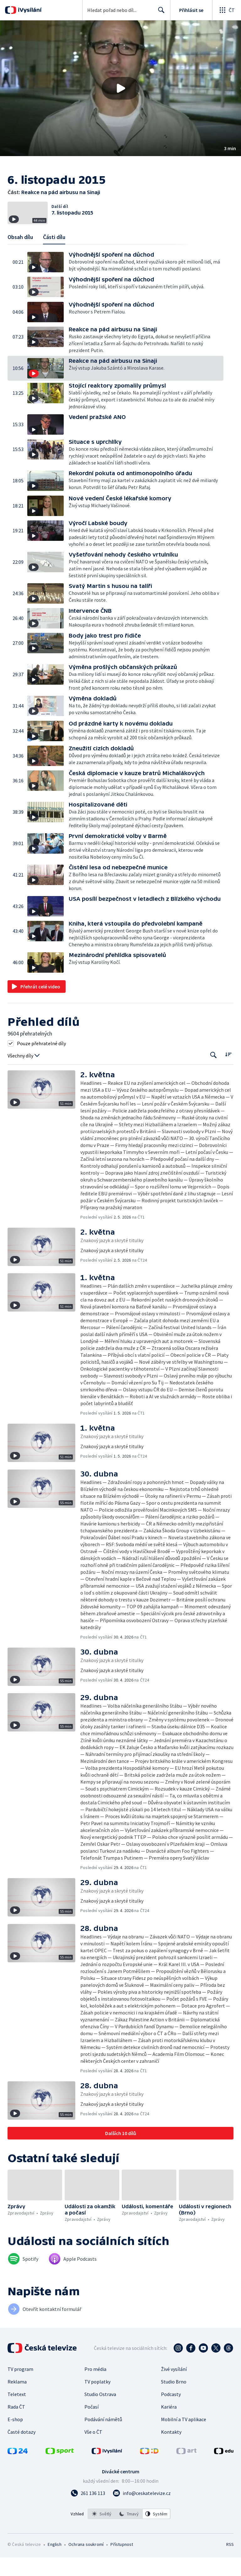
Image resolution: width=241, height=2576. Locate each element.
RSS (229, 2563)
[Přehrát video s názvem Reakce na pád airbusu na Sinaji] (120, 88)
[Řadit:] (228, 1073)
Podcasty (171, 2413)
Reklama (17, 2400)
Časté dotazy (21, 2450)
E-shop (15, 2438)
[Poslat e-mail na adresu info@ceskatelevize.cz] (142, 2511)
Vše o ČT (93, 2450)
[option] (101, 2532)
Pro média (95, 2387)
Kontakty (171, 2450)
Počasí (91, 2425)
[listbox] (129, 2532)
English (54, 2563)
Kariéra (169, 2425)
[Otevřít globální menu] (226, 10)
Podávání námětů (103, 2438)
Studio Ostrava (100, 2413)
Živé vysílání (174, 2387)
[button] (120, 88)
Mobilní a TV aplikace (183, 2438)
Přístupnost (121, 2563)
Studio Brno (173, 2400)
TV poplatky (97, 2400)
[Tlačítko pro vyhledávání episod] (213, 1073)
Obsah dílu (20, 255)
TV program (20, 2387)
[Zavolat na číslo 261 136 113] (88, 2511)
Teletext (17, 2413)
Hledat (159, 12)
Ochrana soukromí (86, 2563)
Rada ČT (16, 2425)
